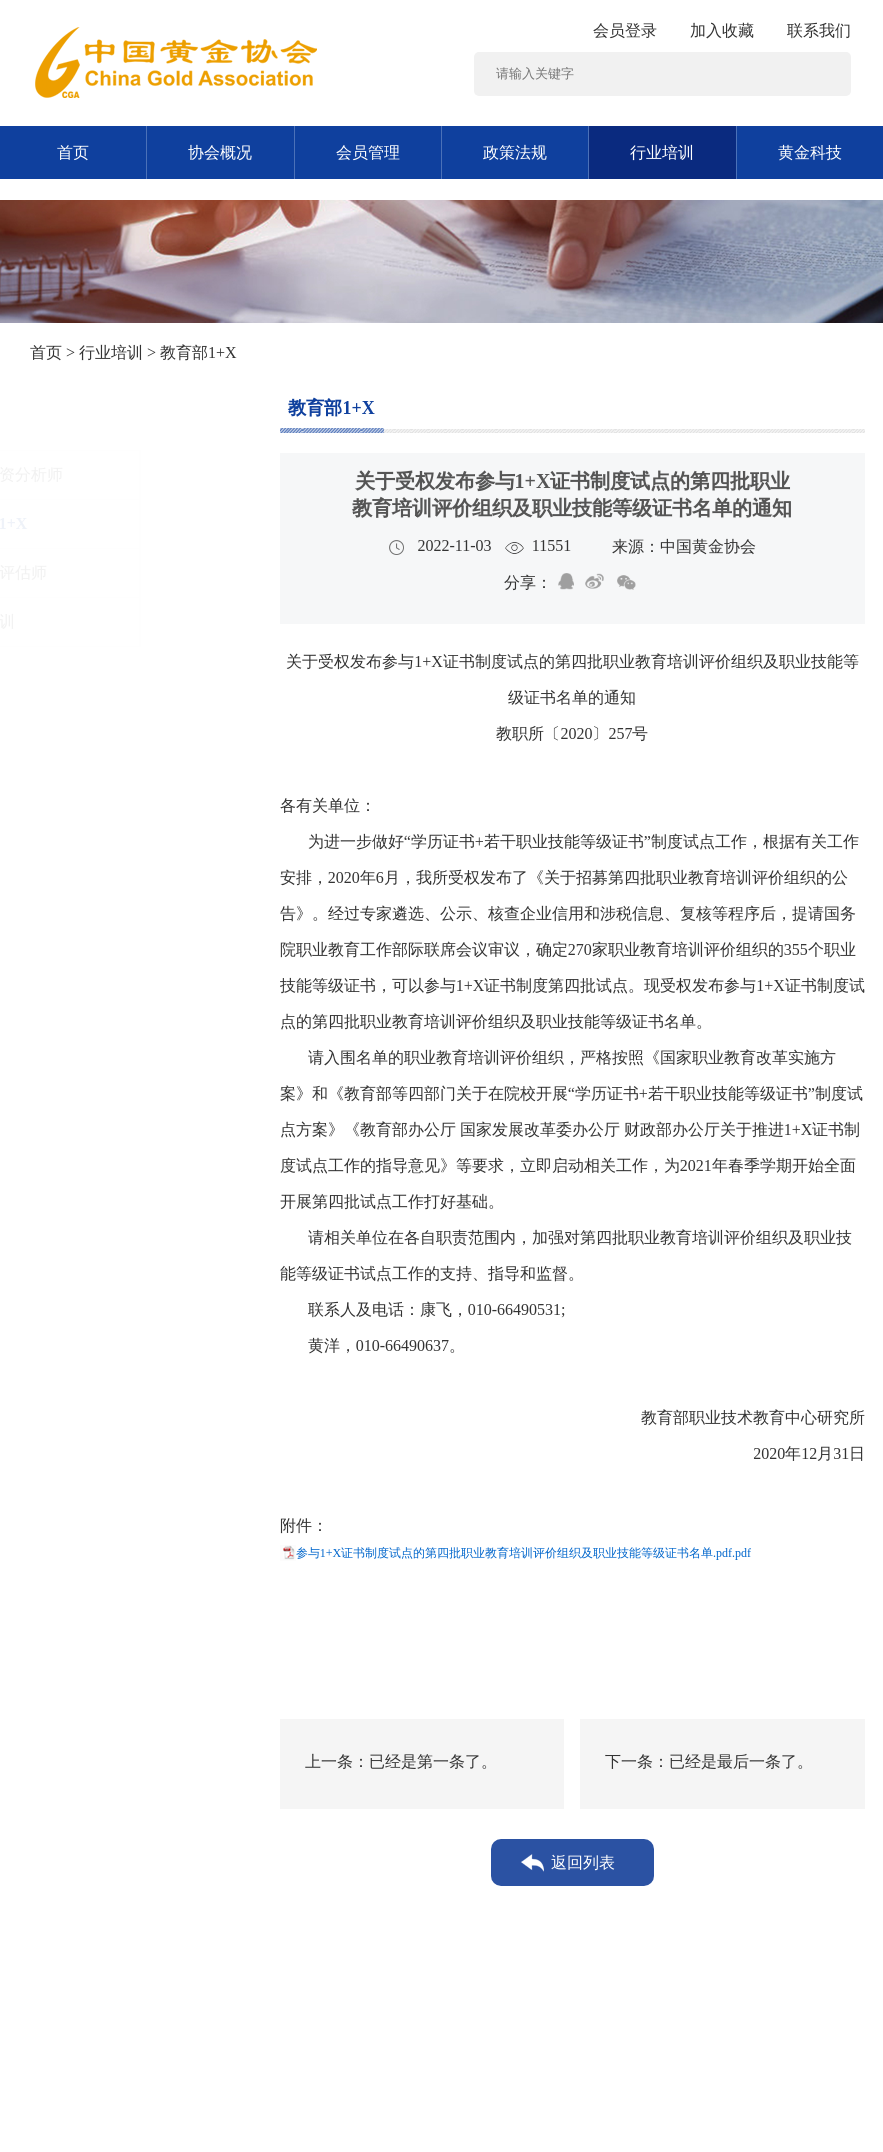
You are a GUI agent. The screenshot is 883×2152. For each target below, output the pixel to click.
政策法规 (515, 152)
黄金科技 (810, 152)
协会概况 (220, 152)
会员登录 (625, 30)
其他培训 (90, 621)
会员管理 (368, 152)
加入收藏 (722, 30)
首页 (73, 152)
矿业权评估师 (106, 572)
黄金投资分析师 (114, 474)
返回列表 (583, 1862)
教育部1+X (96, 523)
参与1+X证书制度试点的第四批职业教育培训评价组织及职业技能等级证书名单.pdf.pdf (523, 1553)
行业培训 (662, 152)
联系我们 (819, 30)
